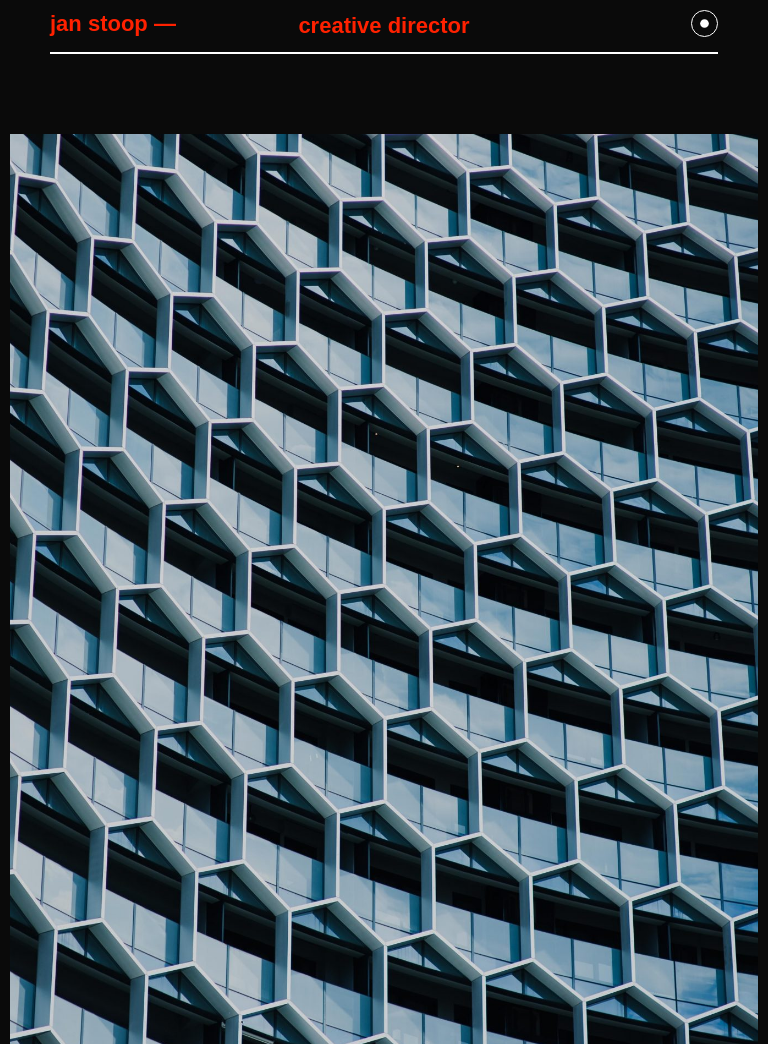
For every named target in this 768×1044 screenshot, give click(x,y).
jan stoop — (113, 23)
